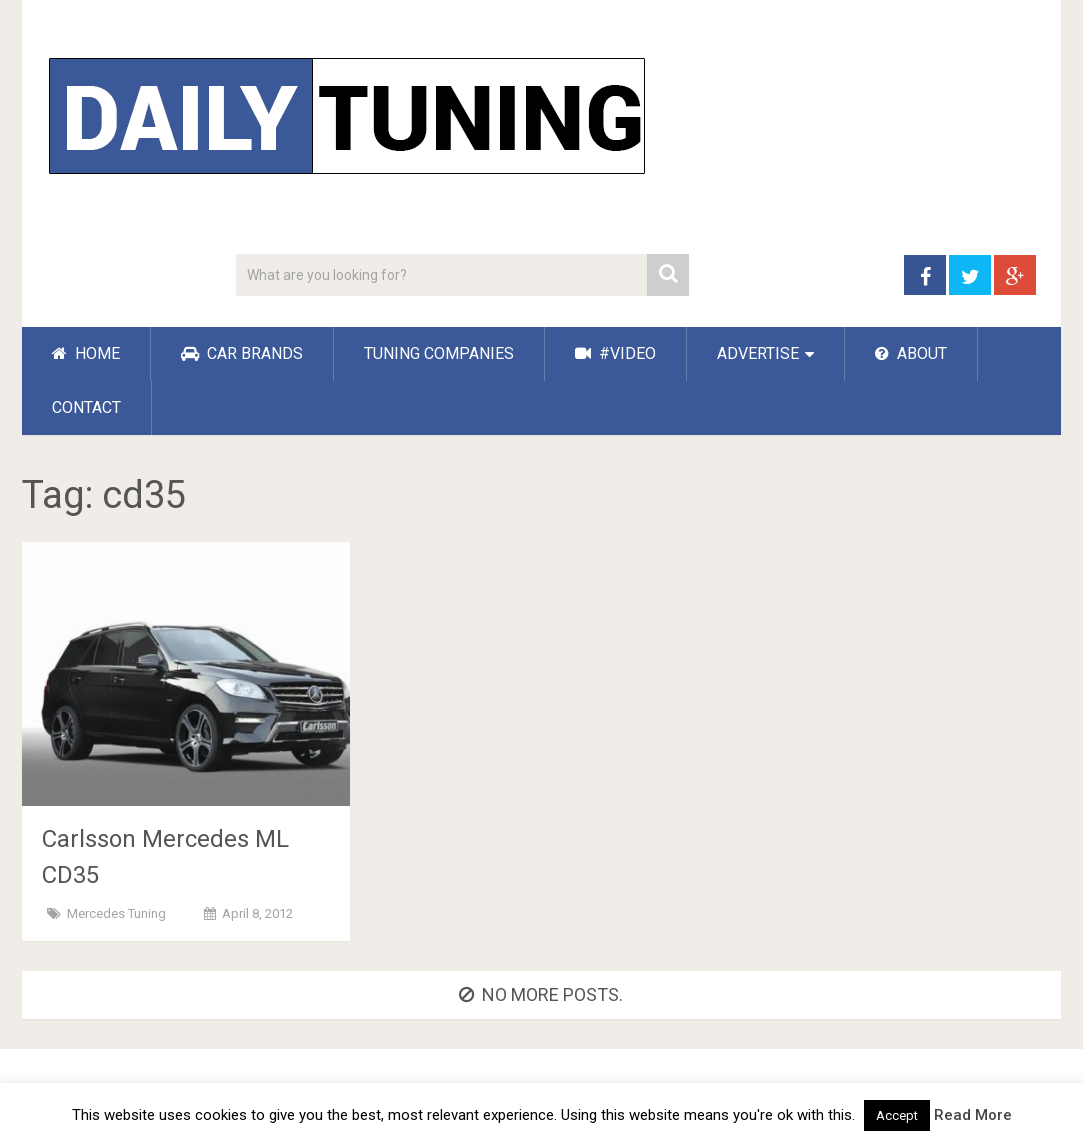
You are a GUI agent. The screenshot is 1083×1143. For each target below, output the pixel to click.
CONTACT (86, 407)
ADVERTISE (758, 353)
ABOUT (911, 353)
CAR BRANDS (242, 353)
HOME (86, 353)
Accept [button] (897, 1115)
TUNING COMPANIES (439, 353)
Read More (973, 1115)
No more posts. (541, 994)
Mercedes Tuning (116, 913)
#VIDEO (615, 353)
